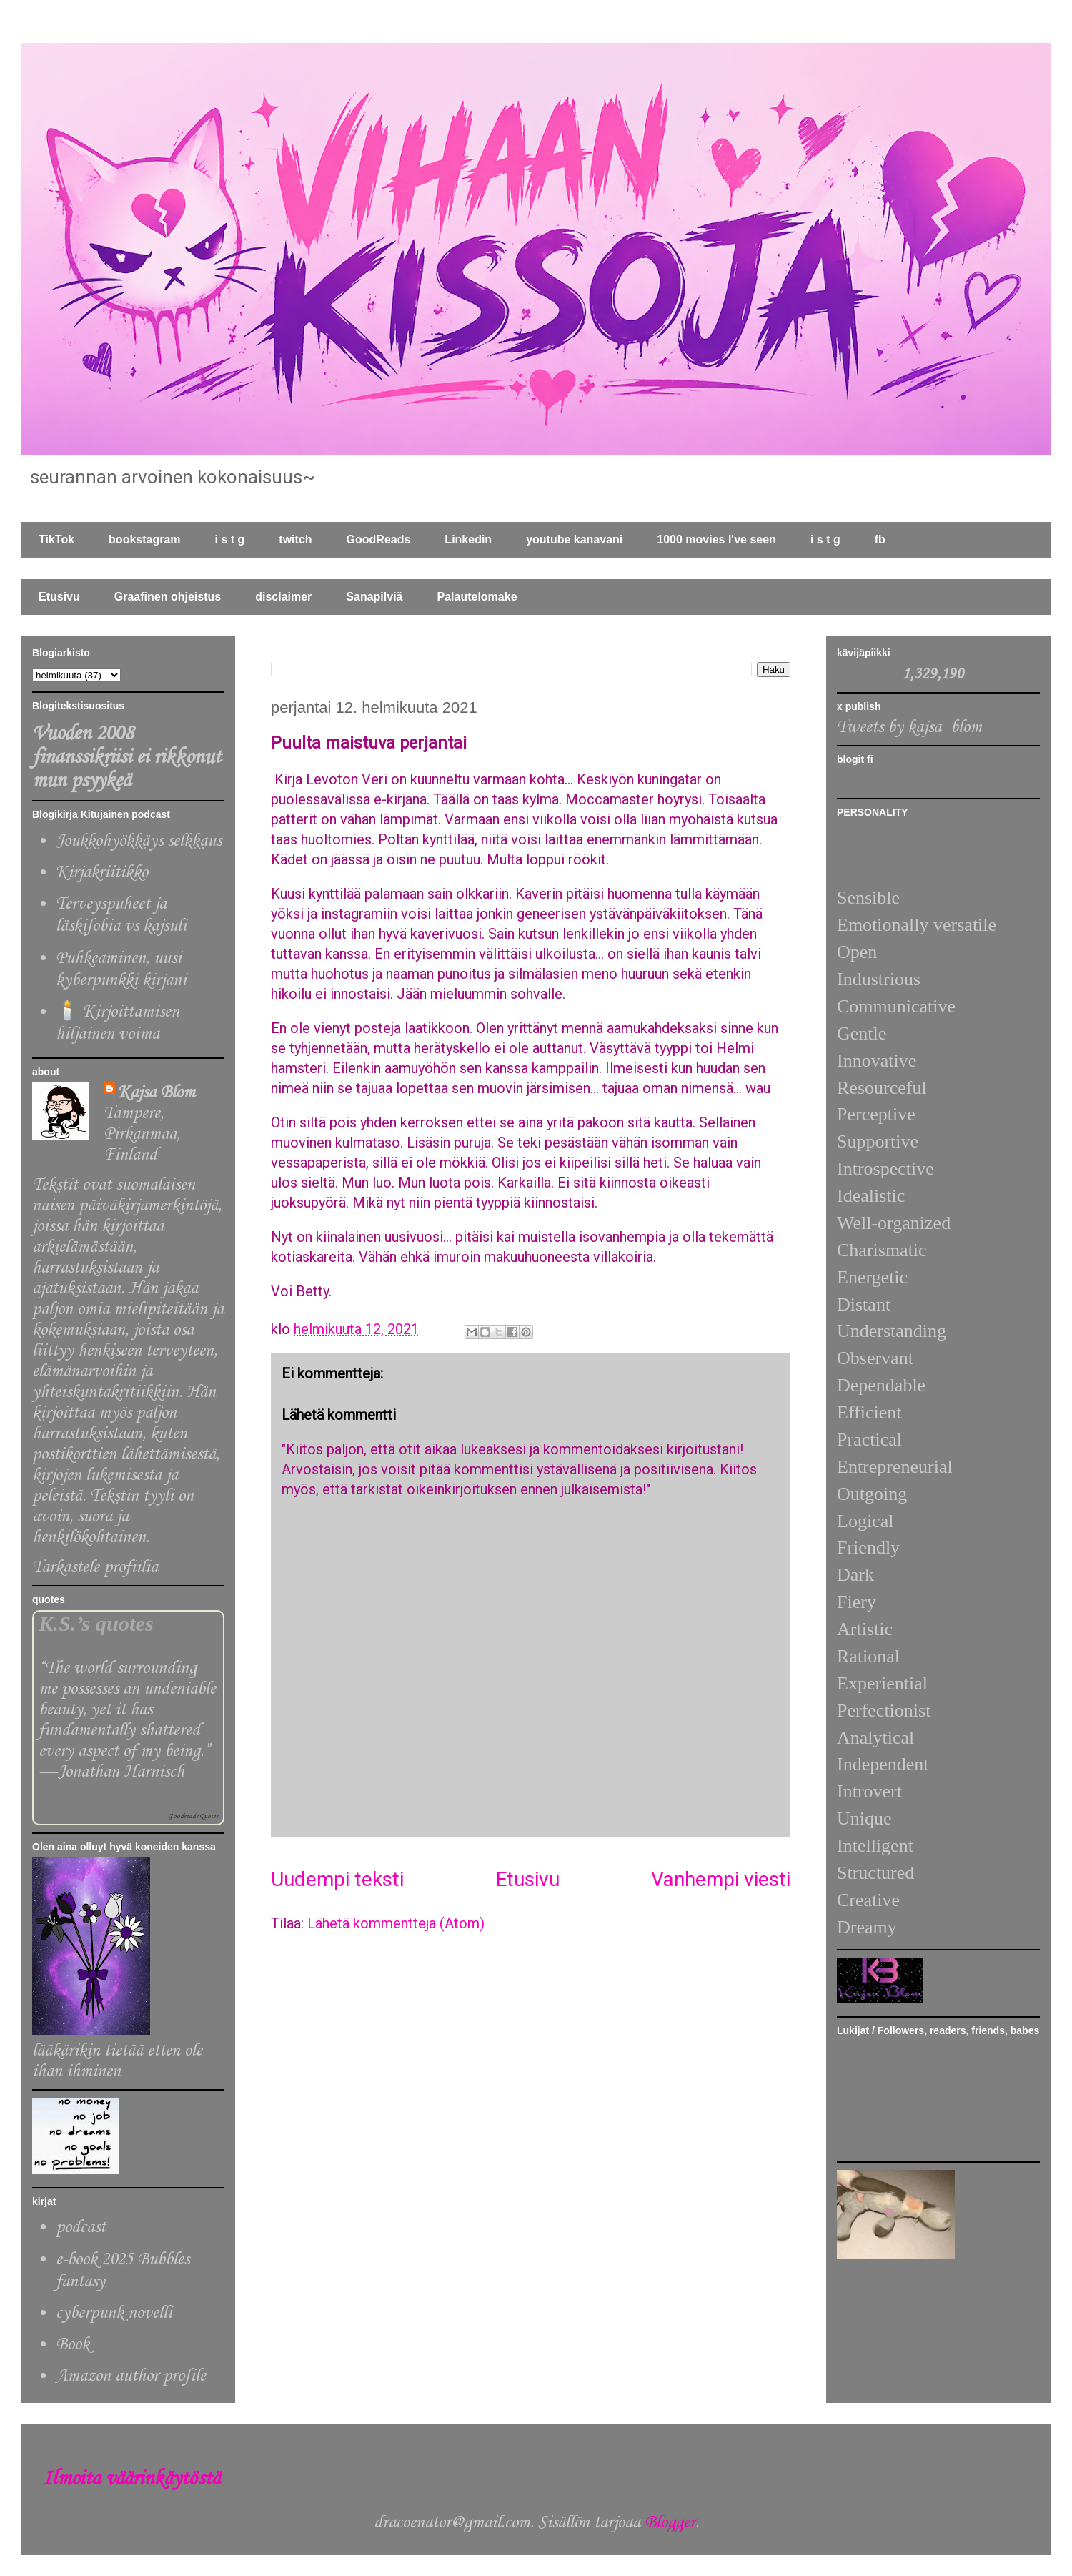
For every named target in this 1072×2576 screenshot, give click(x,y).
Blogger (670, 2522)
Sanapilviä (374, 597)
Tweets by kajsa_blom (909, 727)
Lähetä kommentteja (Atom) (396, 1923)
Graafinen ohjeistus (167, 597)
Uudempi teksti (337, 1879)
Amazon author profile (131, 2376)
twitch (295, 539)
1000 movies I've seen (716, 539)
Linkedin (468, 539)
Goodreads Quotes (193, 1816)
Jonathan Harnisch (120, 1772)
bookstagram (144, 539)
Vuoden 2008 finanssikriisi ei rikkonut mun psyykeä (126, 757)
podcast (81, 2227)
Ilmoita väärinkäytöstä (131, 2479)
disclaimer (283, 597)
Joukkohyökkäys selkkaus (139, 841)
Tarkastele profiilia (95, 1567)
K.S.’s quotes (96, 1624)
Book (72, 2344)
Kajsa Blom (156, 1092)
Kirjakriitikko (102, 872)
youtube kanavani (574, 539)
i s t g (230, 539)
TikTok (56, 539)
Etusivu (59, 597)
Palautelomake (477, 597)
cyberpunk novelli (114, 2313)
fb (880, 539)
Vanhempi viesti (720, 1879)
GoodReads (379, 539)
